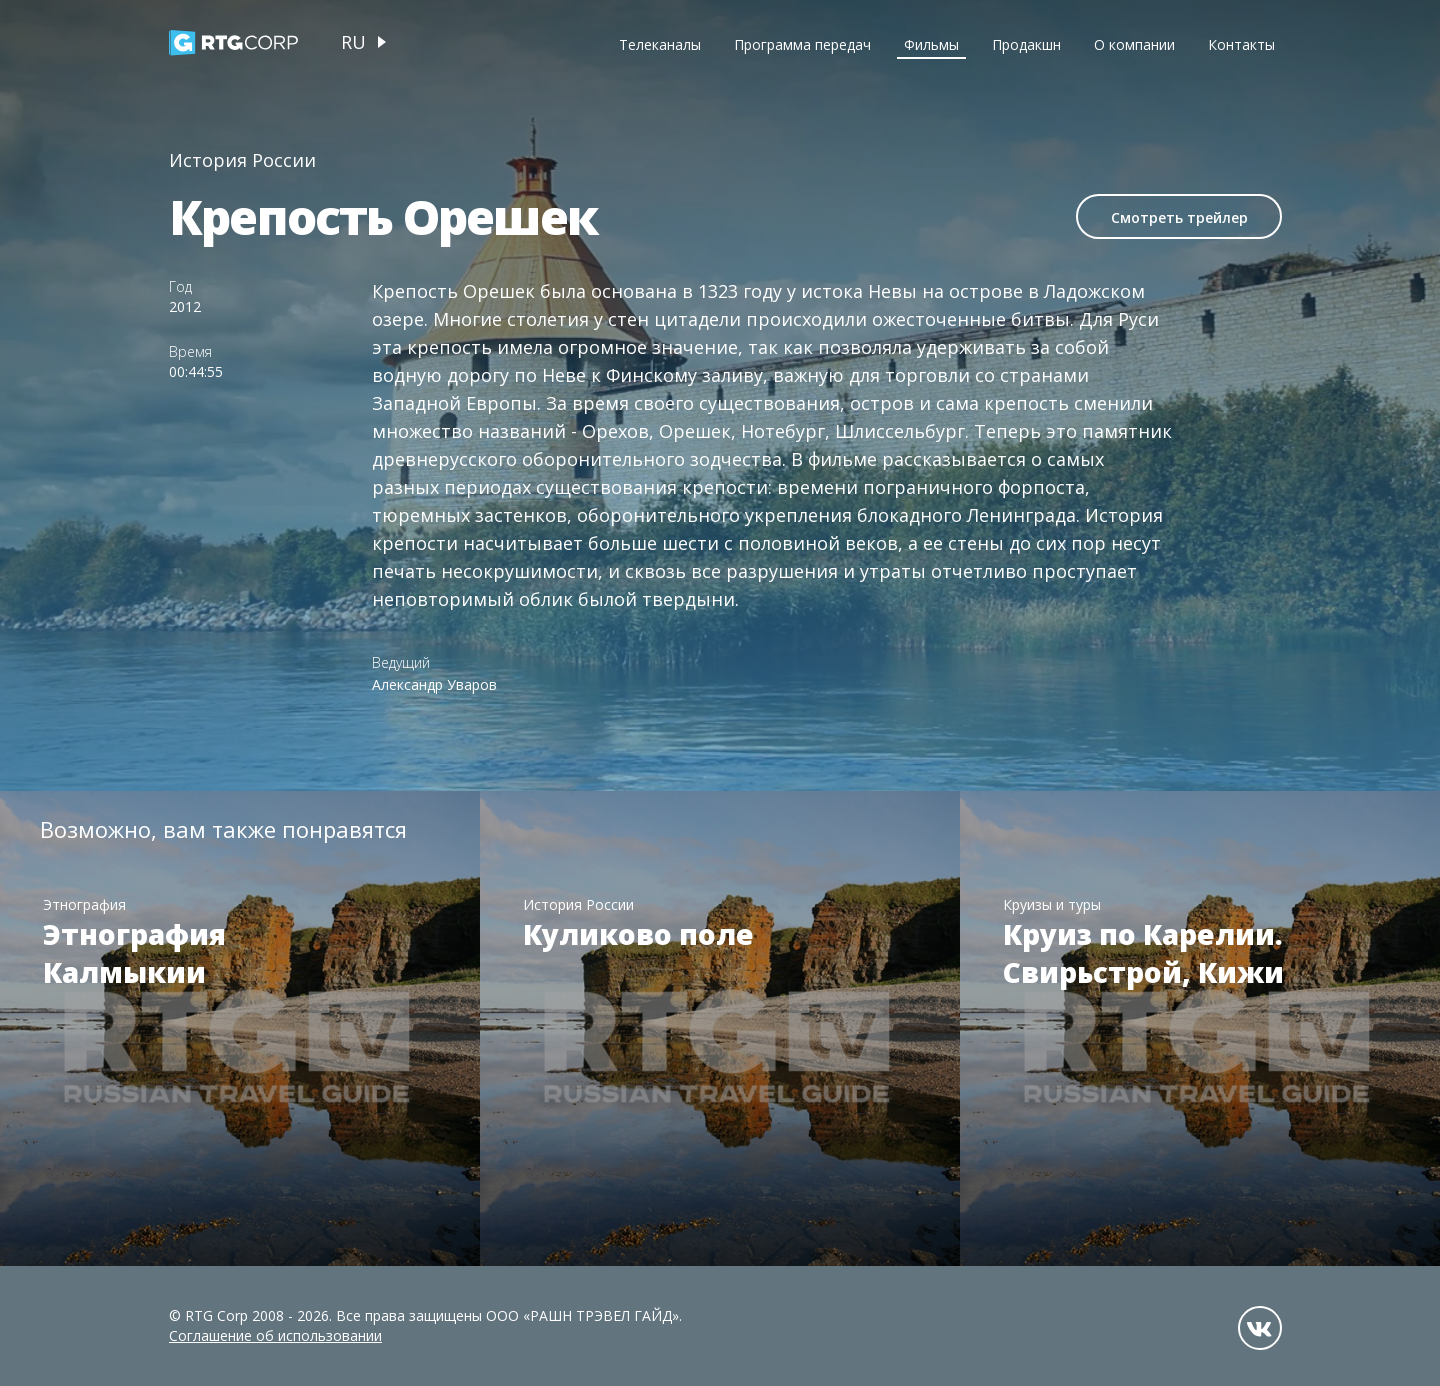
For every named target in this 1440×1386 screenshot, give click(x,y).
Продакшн (1026, 44)
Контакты (1241, 44)
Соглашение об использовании (275, 1335)
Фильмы (931, 44)
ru (353, 42)
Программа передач (802, 44)
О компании (1134, 44)
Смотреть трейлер (1179, 217)
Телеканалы (660, 44)
